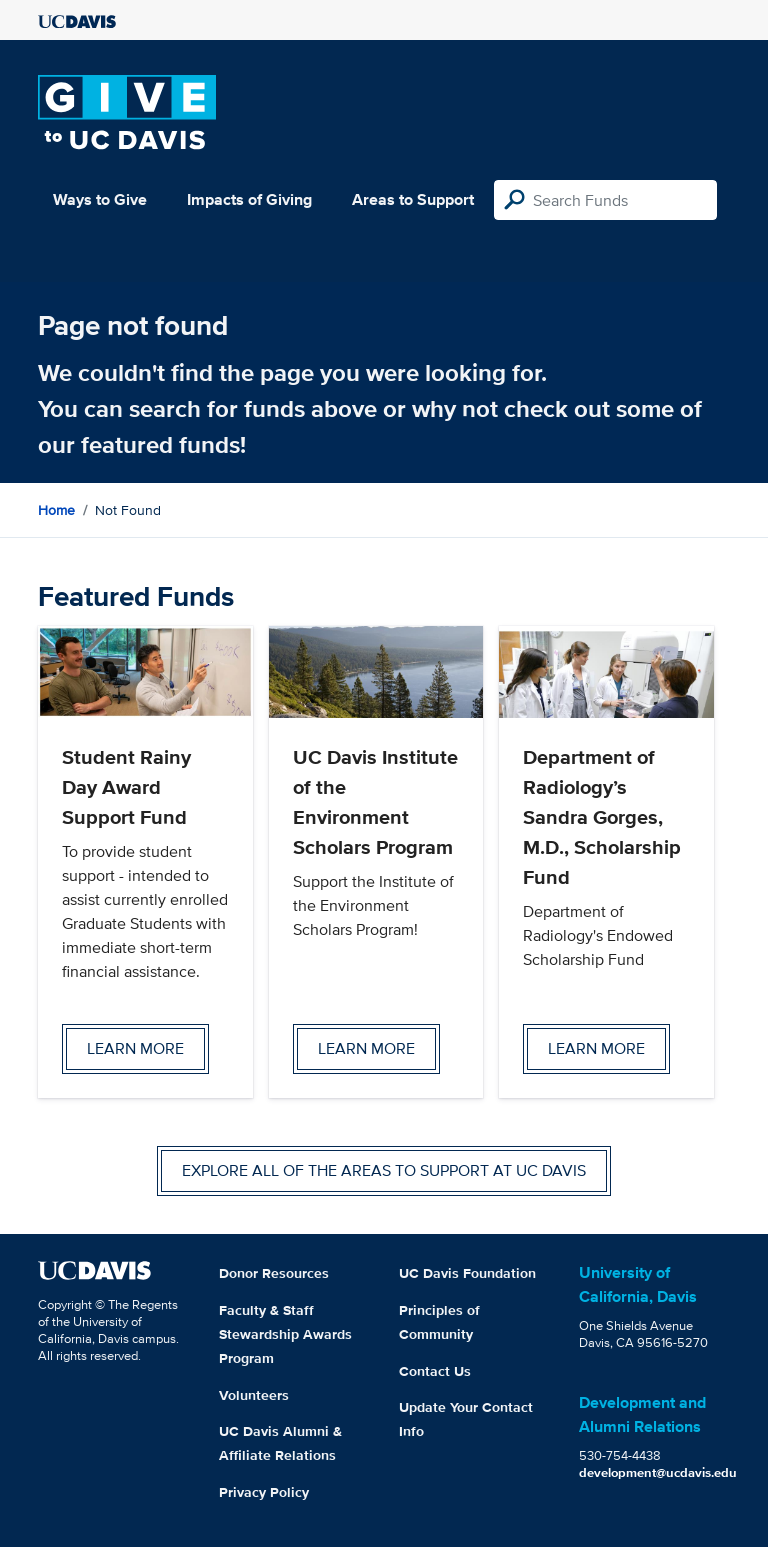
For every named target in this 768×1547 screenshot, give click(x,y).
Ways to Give (100, 199)
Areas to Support (413, 199)
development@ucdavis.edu (658, 1472)
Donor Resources (274, 1273)
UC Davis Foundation (467, 1273)
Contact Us (435, 1371)
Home (56, 510)
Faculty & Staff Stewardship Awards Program (285, 1334)
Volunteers (254, 1395)
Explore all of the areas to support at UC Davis (384, 1170)
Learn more (135, 1048)
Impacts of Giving (249, 199)
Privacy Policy (264, 1492)
